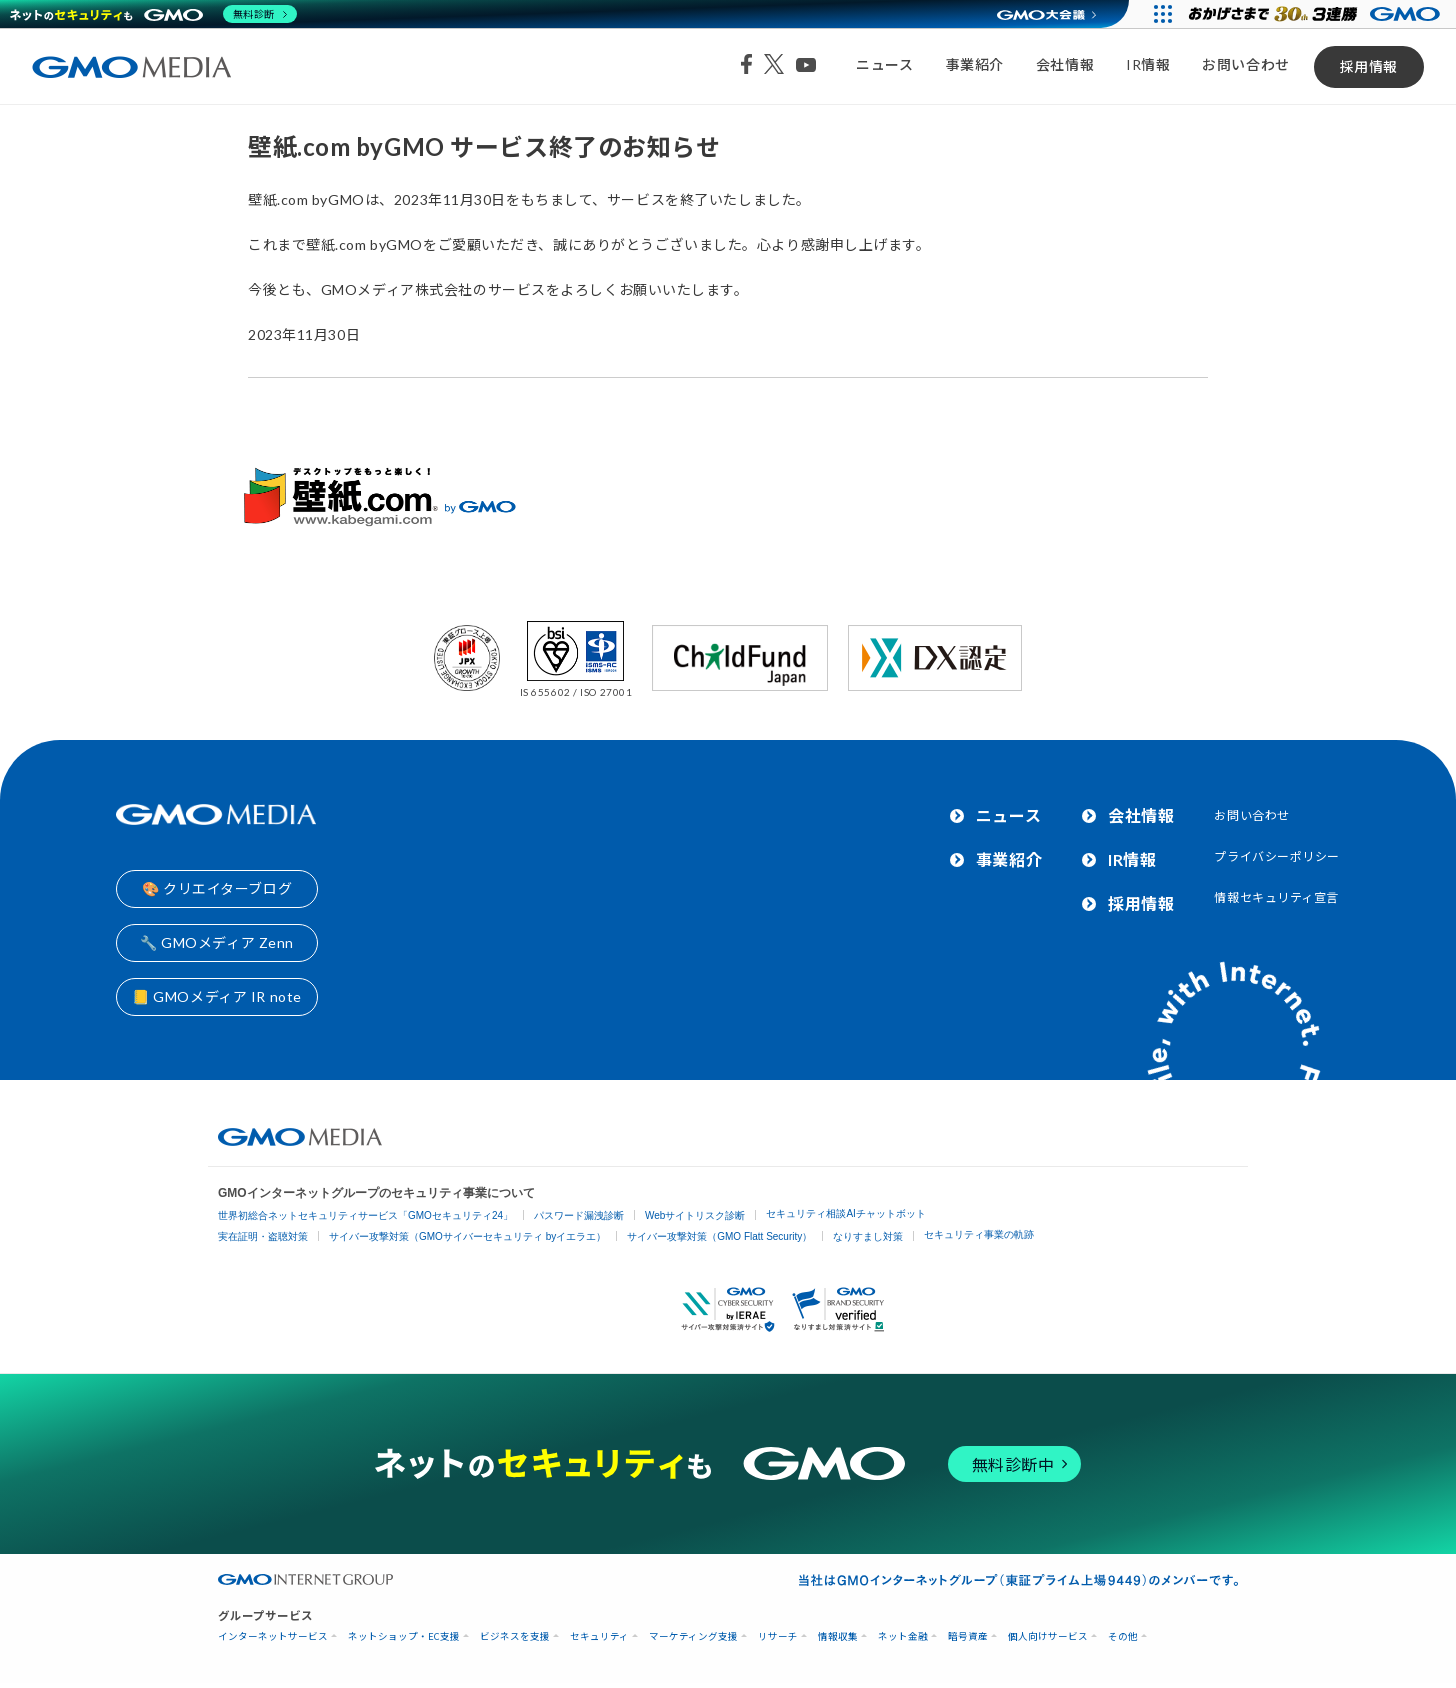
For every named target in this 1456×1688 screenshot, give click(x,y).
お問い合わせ (1245, 64)
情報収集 (838, 1636)
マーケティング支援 (693, 1636)
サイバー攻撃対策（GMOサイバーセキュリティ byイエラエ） (467, 1236)
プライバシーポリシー (1277, 856)
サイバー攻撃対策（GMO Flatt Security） (719, 1236)
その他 (1123, 1636)
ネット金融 (903, 1636)
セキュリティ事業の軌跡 (979, 1234)
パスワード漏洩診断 (579, 1215)
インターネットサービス (273, 1636)
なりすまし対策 (868, 1236)
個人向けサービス (1048, 1636)
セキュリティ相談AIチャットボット (845, 1213)
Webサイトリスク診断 (695, 1215)
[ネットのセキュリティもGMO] (153, 14)
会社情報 (1065, 64)
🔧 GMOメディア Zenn (217, 942)
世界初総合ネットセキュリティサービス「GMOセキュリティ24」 (365, 1215)
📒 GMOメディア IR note (217, 996)
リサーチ (778, 1636)
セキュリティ (599, 1636)
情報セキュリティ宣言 (1276, 897)
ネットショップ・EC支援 (404, 1636)
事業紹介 (975, 64)
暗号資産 (968, 1636)
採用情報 (1369, 66)
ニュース (884, 64)
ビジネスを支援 (515, 1636)
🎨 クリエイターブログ (217, 888)
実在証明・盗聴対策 (263, 1236)
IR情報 (1148, 64)
